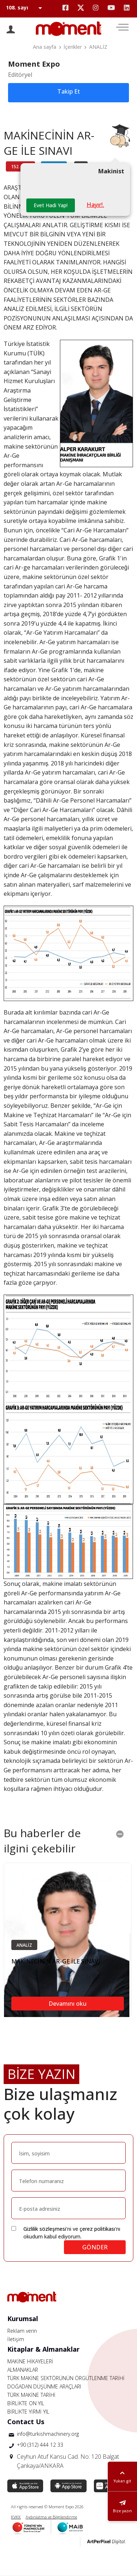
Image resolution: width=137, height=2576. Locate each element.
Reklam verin (22, 2330)
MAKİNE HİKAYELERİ (30, 2361)
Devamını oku (68, 2004)
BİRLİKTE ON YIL (25, 2403)
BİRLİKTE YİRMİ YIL (28, 2411)
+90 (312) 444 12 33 (40, 2444)
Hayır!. (95, 205)
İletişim (15, 2339)
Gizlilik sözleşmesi (44, 2228)
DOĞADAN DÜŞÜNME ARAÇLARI (44, 2386)
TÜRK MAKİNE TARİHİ (31, 2394)
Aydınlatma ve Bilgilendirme (51, 2517)
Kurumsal (22, 2318)
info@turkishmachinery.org (48, 2433)
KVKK (16, 2517)
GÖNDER (95, 2247)
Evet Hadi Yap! (51, 205)
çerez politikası (97, 2228)
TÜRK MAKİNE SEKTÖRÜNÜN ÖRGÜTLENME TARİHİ (66, 2378)
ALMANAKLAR (22, 2369)
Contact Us (25, 2421)
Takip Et (68, 91)
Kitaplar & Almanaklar (43, 2349)
